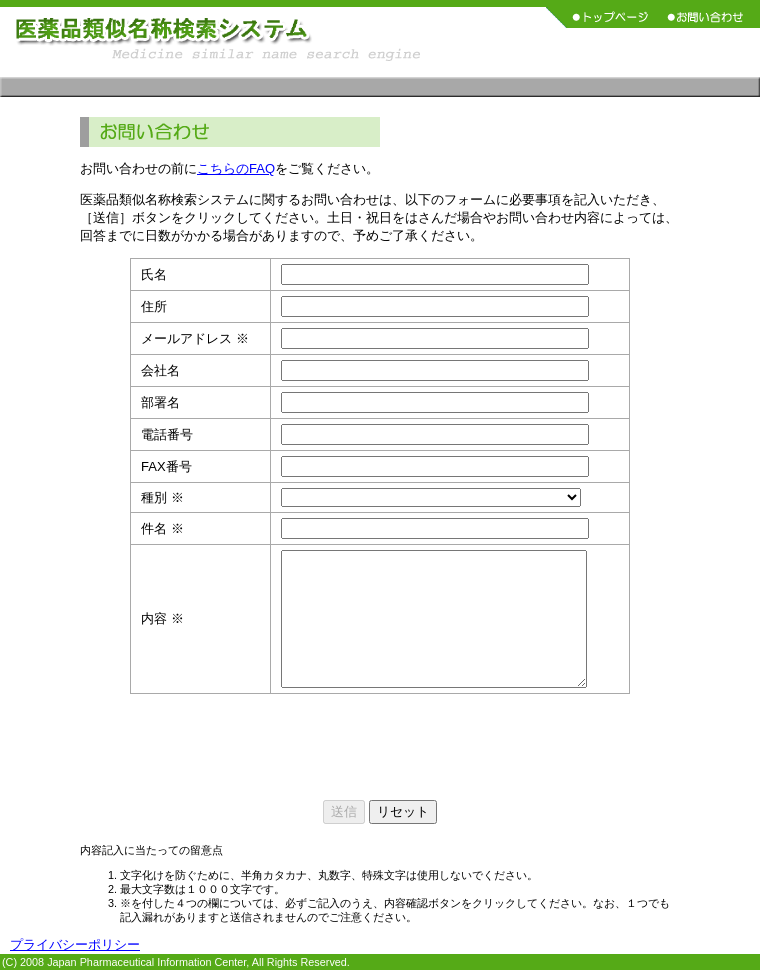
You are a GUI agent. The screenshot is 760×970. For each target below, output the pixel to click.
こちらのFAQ (236, 168)
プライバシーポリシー (75, 944)
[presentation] (380, 748)
